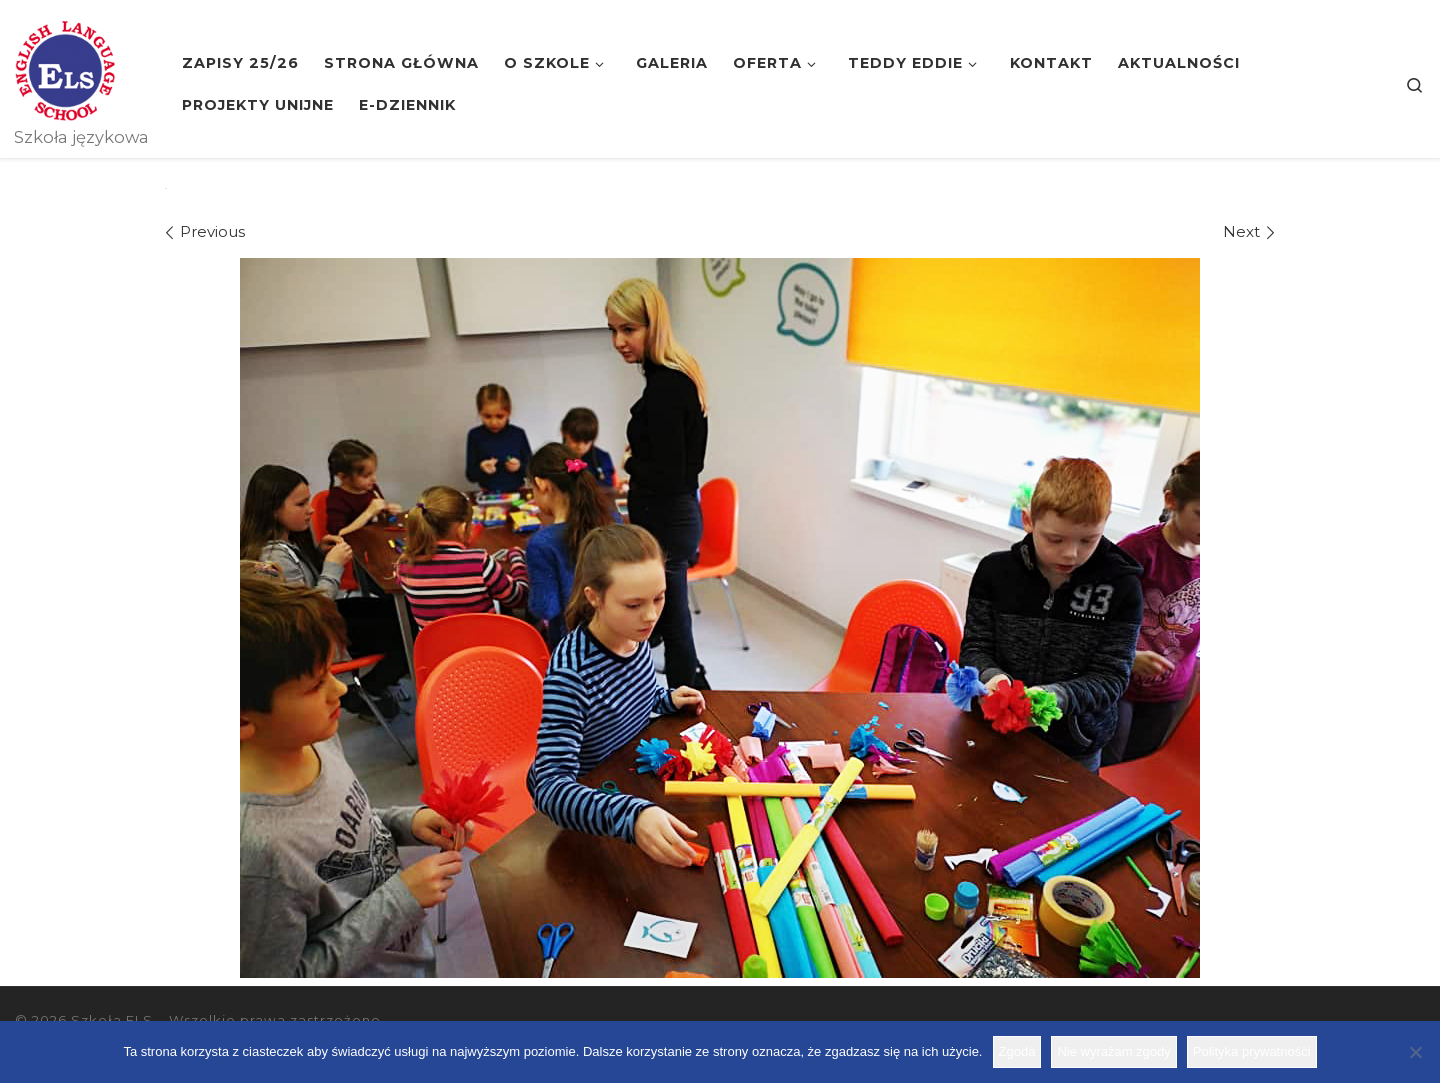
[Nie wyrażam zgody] (1415, 1052)
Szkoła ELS (112, 1020)
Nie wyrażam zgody (1113, 1051)
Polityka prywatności (1252, 1051)
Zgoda (1017, 1051)
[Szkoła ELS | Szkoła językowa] (65, 68)
